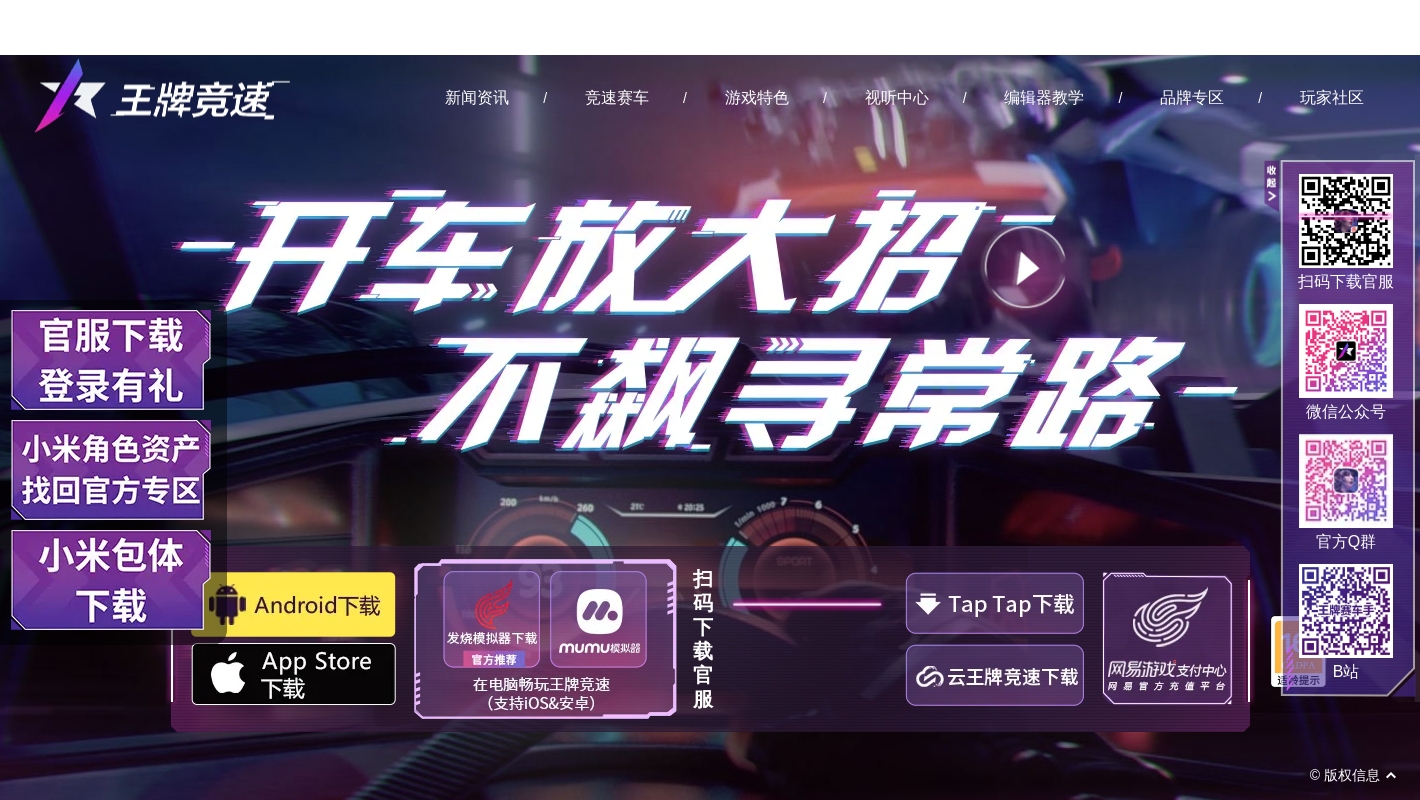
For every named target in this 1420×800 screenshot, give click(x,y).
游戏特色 (757, 97)
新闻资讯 (477, 97)
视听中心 (897, 97)
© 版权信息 (1345, 775)
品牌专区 (1192, 97)
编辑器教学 (1044, 97)
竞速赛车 (617, 97)
